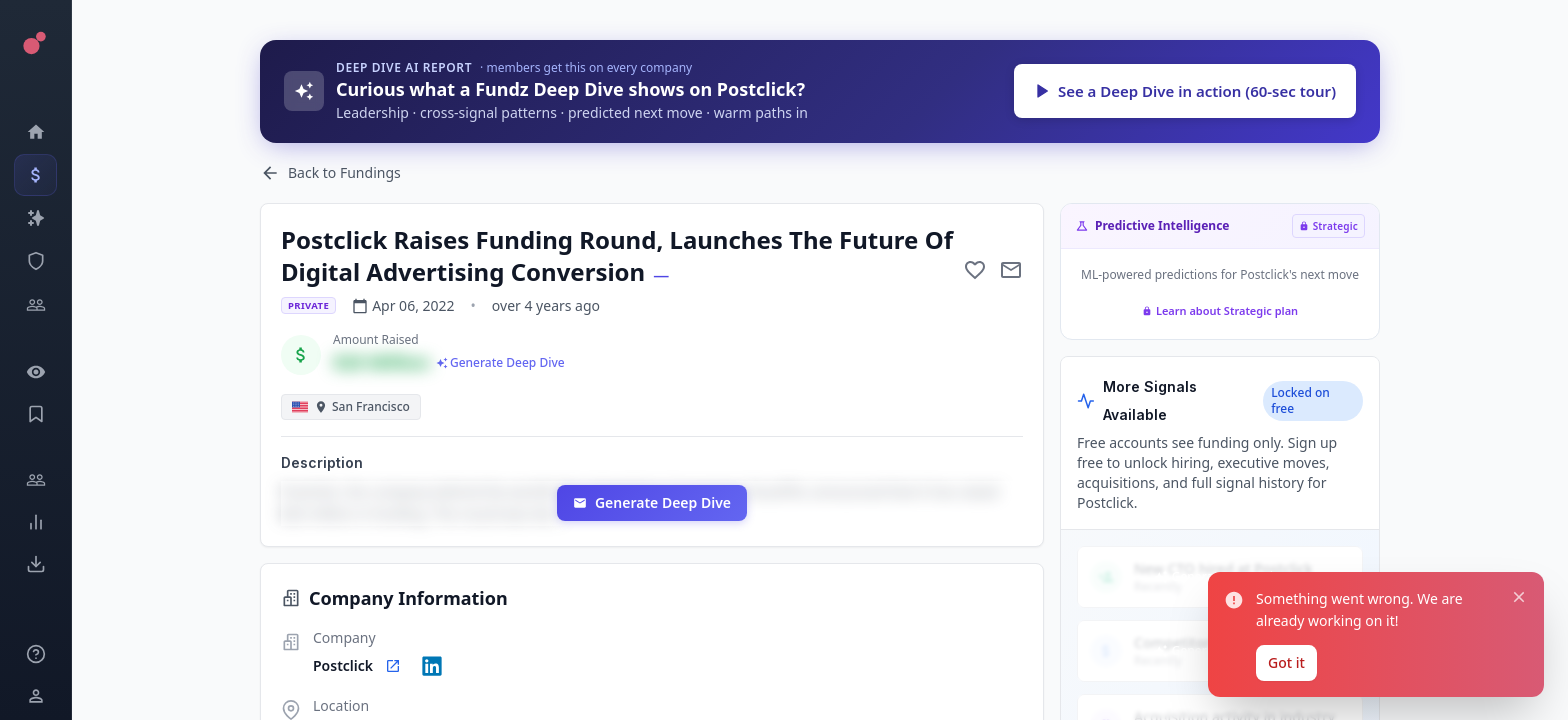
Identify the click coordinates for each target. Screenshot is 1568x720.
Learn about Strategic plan (1220, 310)
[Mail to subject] (1011, 270)
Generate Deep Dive (652, 502)
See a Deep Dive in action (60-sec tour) (1185, 91)
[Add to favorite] (975, 270)
